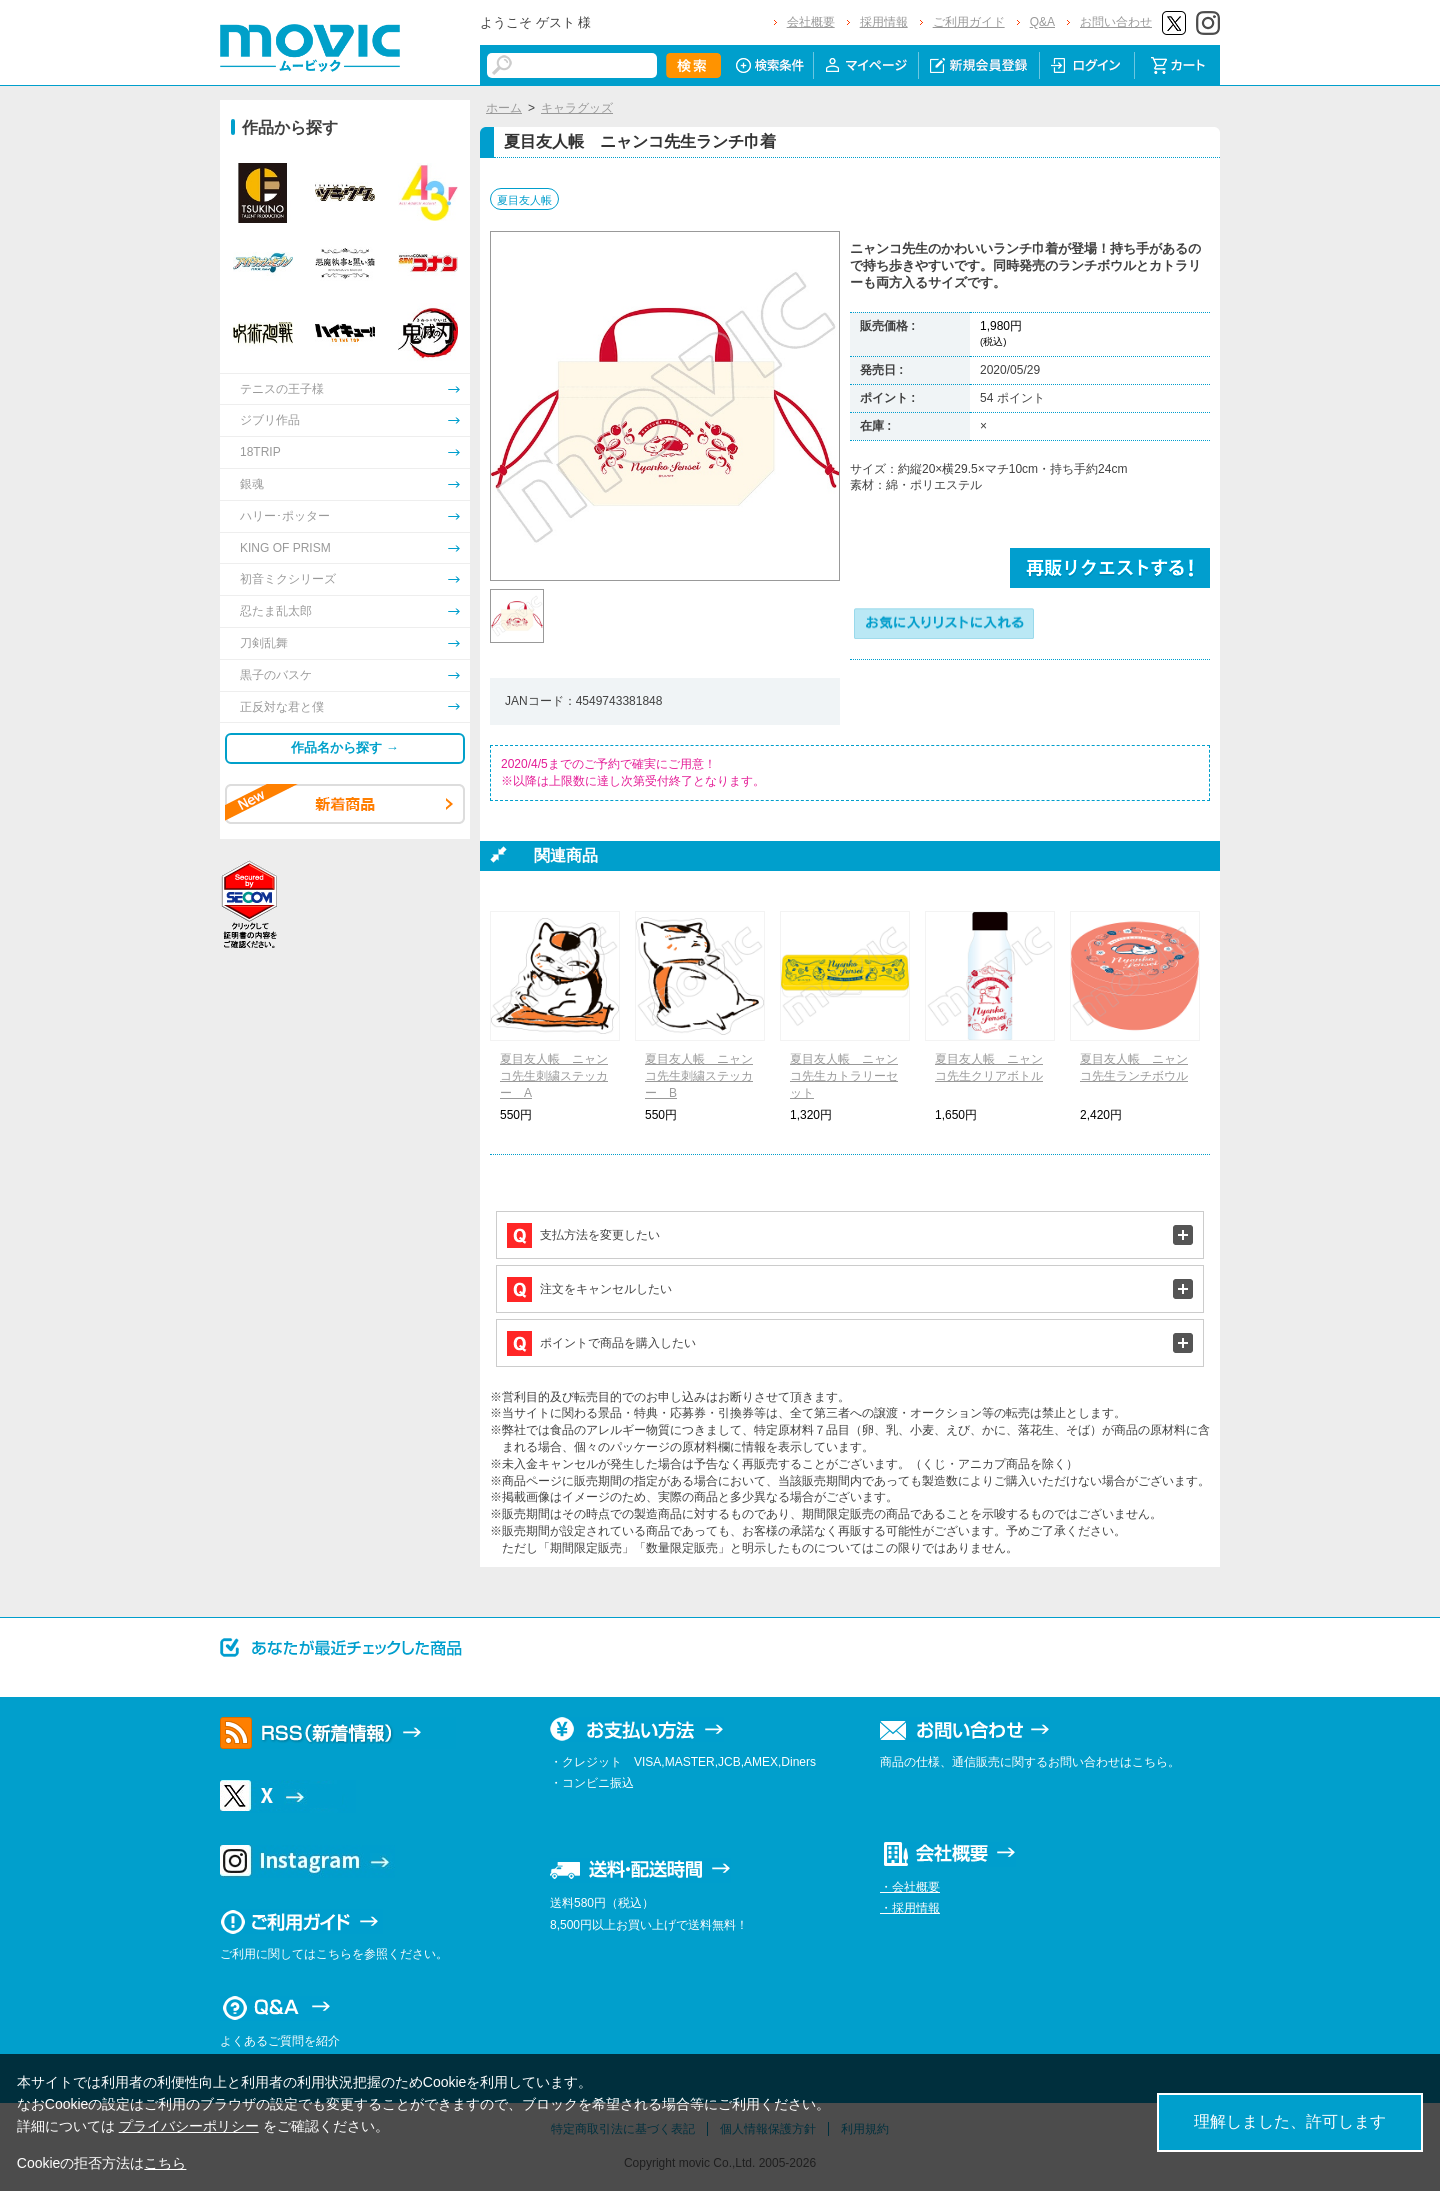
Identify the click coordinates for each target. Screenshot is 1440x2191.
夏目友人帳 (524, 200)
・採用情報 (910, 1908)
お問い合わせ (1116, 22)
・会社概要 (910, 1887)
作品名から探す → (345, 747)
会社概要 (811, 22)
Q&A (1042, 22)
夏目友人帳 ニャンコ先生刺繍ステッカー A (554, 1076)
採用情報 (884, 22)
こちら (165, 2163)
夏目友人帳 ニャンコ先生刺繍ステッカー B (699, 1076)
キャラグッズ (577, 108)
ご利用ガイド (969, 22)
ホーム (504, 108)
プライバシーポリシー (189, 2126)
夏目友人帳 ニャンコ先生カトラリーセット (844, 1076)
